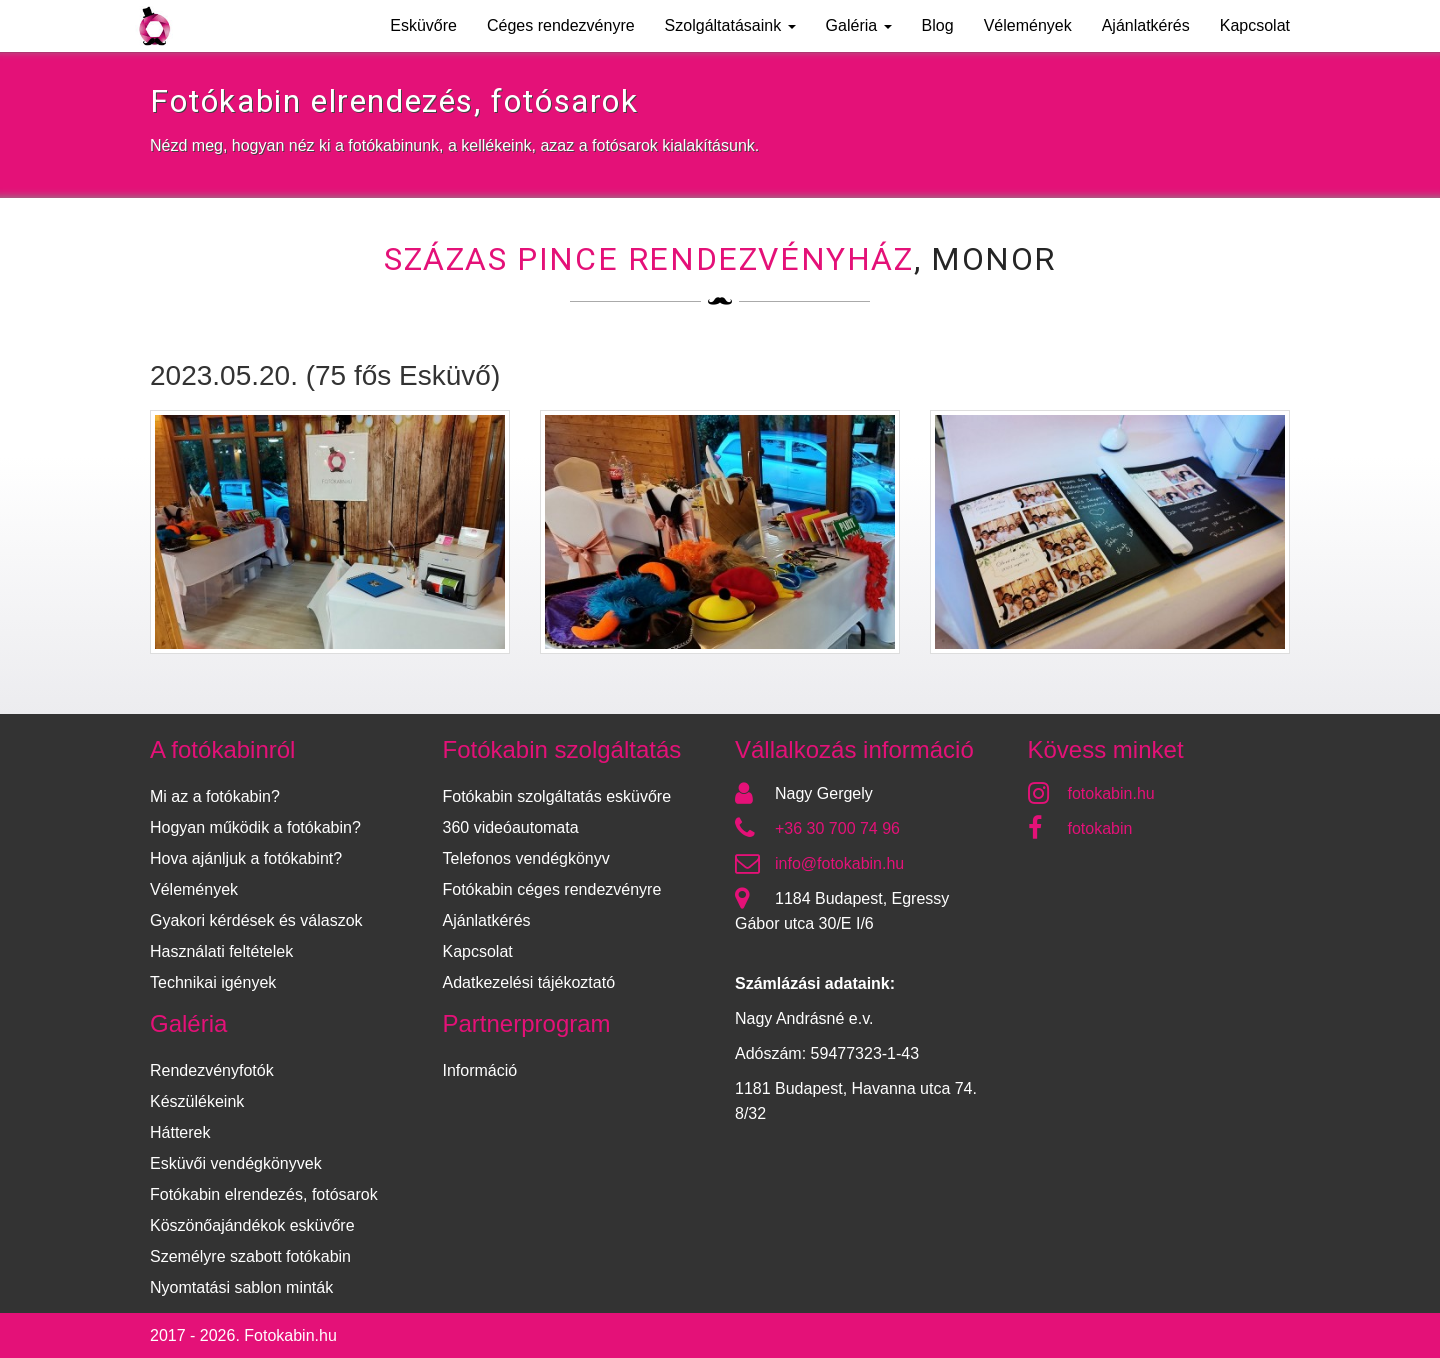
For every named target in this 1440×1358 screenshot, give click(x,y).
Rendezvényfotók (212, 1070)
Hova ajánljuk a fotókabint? (246, 858)
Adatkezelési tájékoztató (529, 982)
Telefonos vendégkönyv (526, 858)
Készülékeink (197, 1101)
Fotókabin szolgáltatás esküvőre (557, 796)
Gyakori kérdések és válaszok (256, 920)
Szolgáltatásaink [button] (730, 25)
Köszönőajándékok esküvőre (252, 1225)
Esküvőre (423, 25)
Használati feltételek (221, 951)
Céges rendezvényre (561, 25)
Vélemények (1028, 25)
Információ (480, 1070)
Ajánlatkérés (1146, 25)
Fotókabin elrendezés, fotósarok (264, 1194)
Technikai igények (213, 982)
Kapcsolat (1255, 25)
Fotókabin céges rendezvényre (552, 889)
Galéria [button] (859, 25)
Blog (938, 25)
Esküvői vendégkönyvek (236, 1163)
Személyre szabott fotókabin (250, 1256)
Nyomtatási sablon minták (241, 1287)
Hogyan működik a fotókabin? (255, 827)
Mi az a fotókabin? (215, 796)
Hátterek (180, 1132)
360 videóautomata (511, 827)
